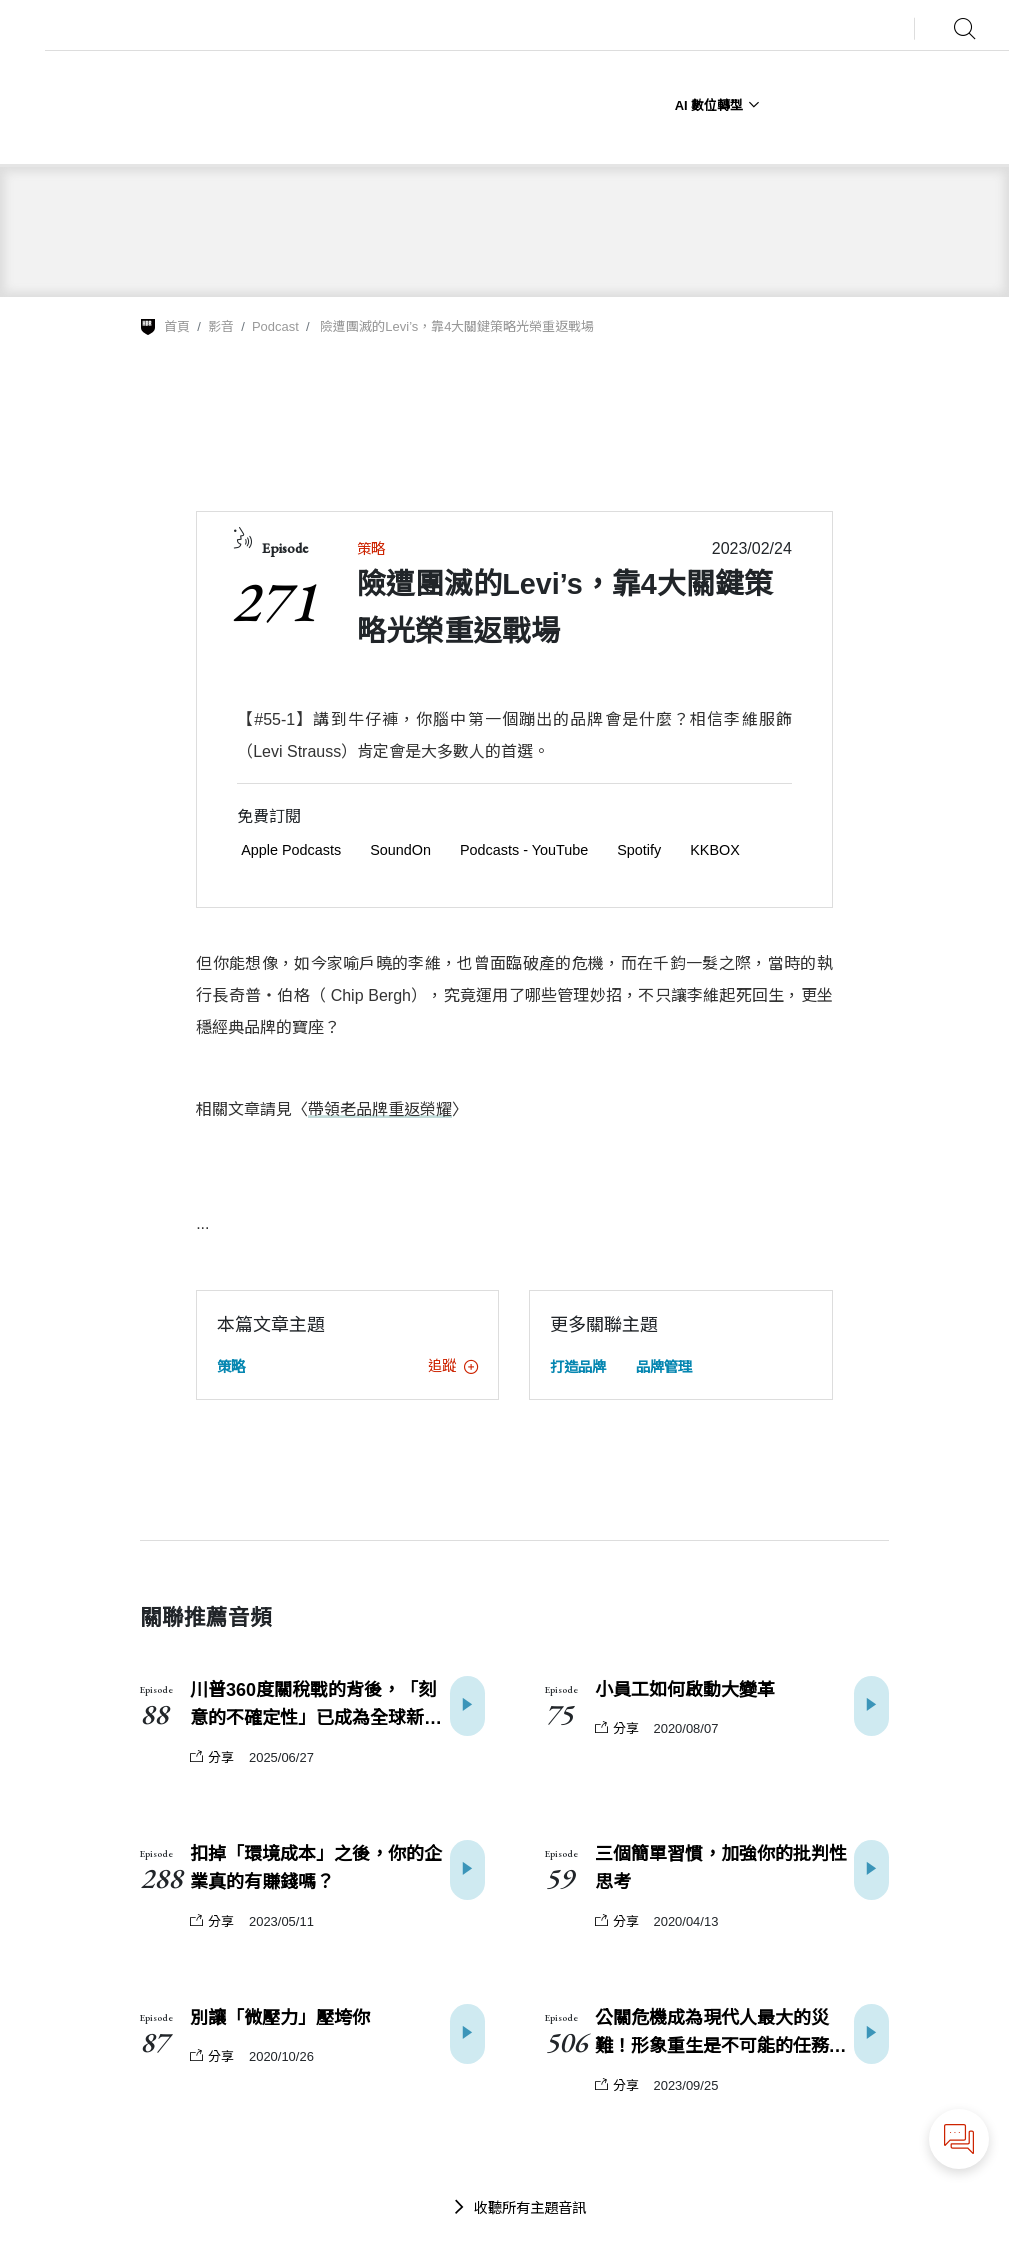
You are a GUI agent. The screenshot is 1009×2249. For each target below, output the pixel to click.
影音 (221, 326)
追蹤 (453, 1366)
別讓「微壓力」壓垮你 (280, 2018)
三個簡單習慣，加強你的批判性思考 (721, 1868)
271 (274, 601)
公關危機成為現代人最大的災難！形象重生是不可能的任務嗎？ (712, 2035)
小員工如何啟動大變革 (685, 1690)
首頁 (177, 326)
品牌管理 (664, 1367)
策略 (371, 549)
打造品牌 (578, 1367)
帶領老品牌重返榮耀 (380, 1109)
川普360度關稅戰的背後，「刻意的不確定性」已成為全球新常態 (316, 1707)
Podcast (275, 326)
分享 (212, 1757)
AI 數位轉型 (717, 105)
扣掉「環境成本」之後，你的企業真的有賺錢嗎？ (316, 1868)
